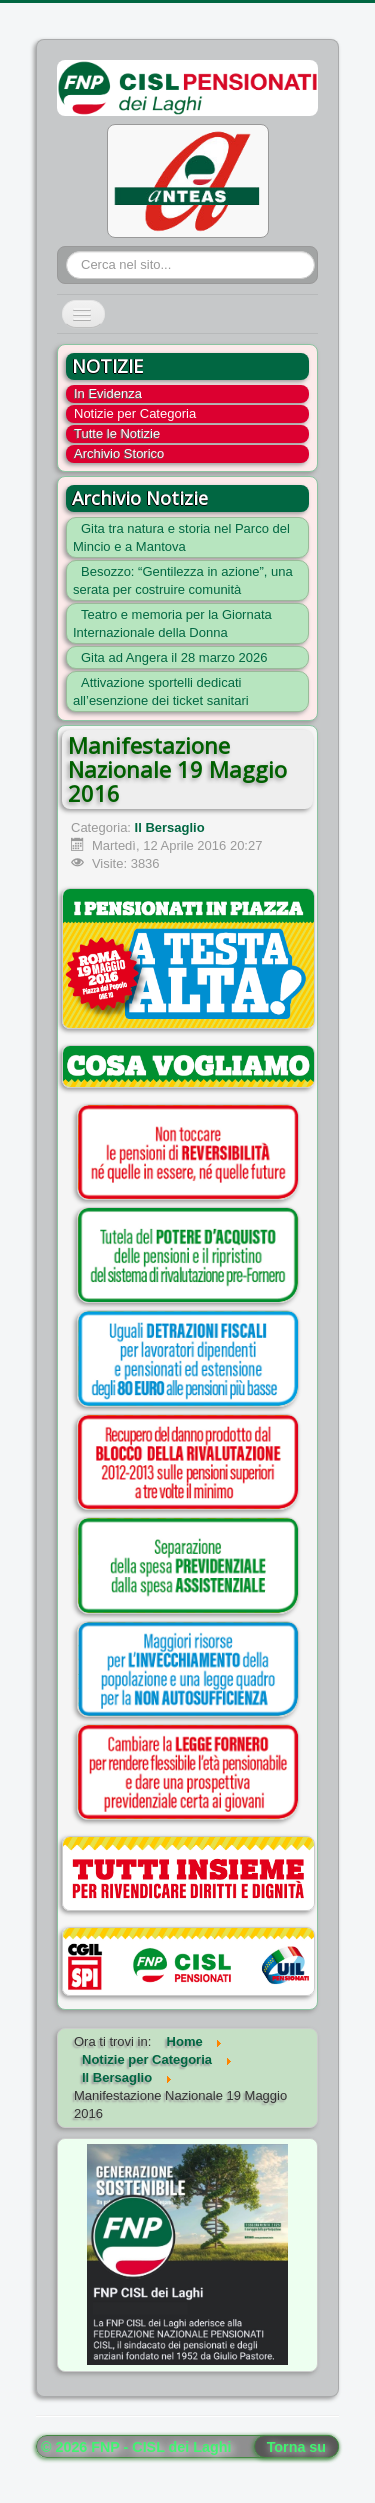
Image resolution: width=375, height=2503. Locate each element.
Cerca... (66, 251)
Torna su (296, 2447)
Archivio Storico (119, 453)
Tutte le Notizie (117, 433)
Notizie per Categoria (135, 413)
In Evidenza (108, 393)
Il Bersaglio (170, 827)
